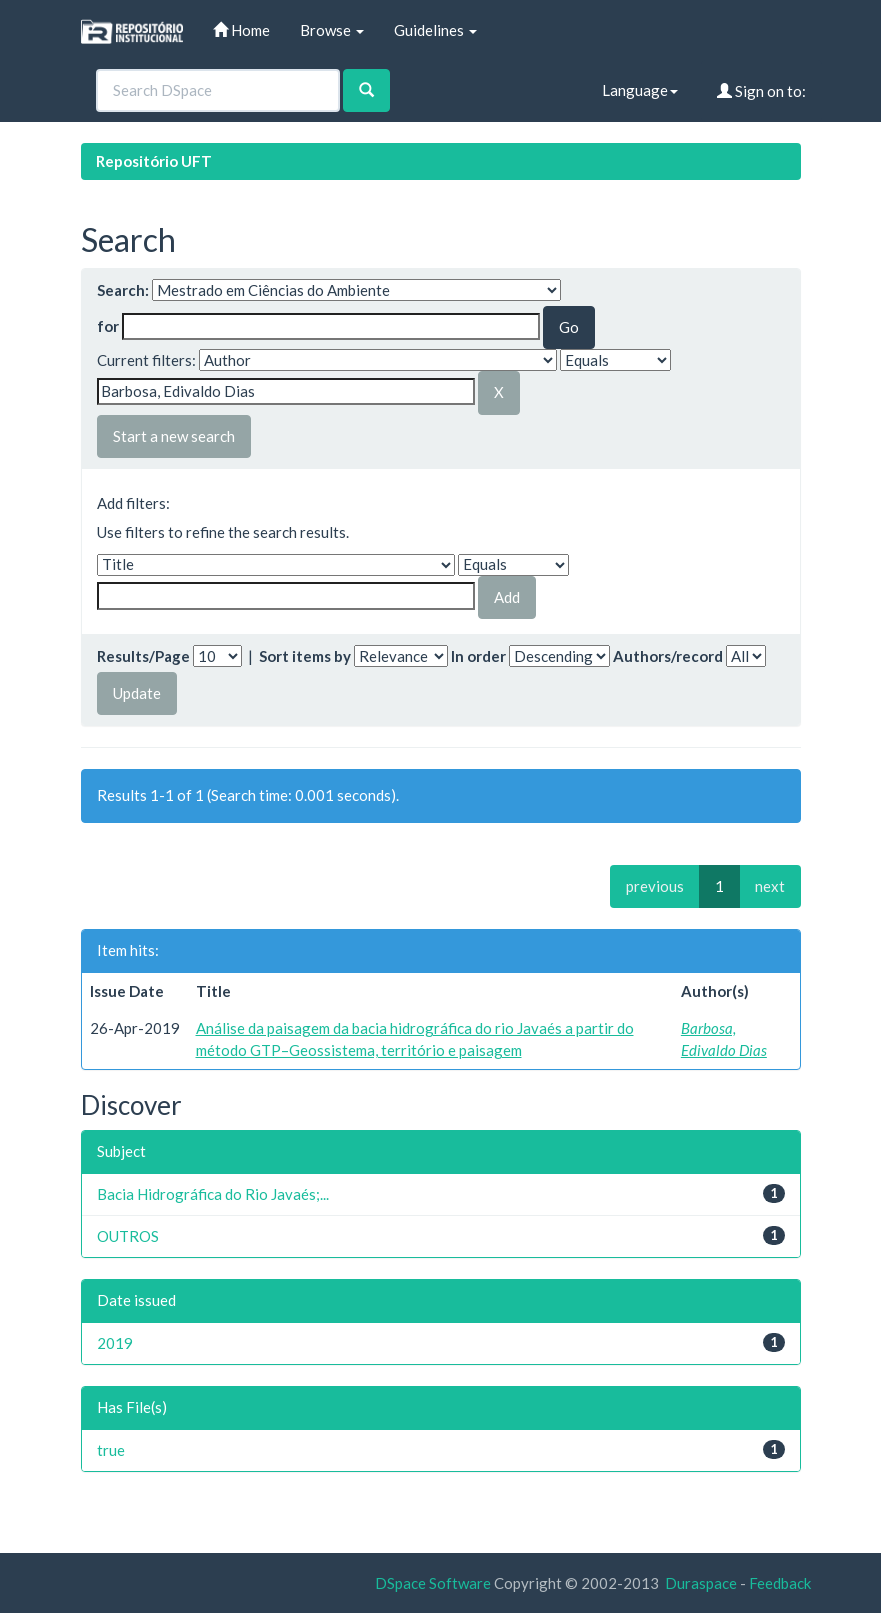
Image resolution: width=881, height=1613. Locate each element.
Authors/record (668, 656)
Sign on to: (761, 91)
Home (241, 30)
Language (640, 90)
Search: (123, 290)
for (108, 326)
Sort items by (305, 656)
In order (478, 656)
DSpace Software (433, 1583)
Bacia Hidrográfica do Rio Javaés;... (213, 1194)
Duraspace (701, 1583)
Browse (332, 30)
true (111, 1450)
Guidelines (435, 30)
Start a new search (174, 436)
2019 (115, 1343)
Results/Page (143, 656)
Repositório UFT (154, 161)
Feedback (780, 1583)
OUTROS (128, 1236)
